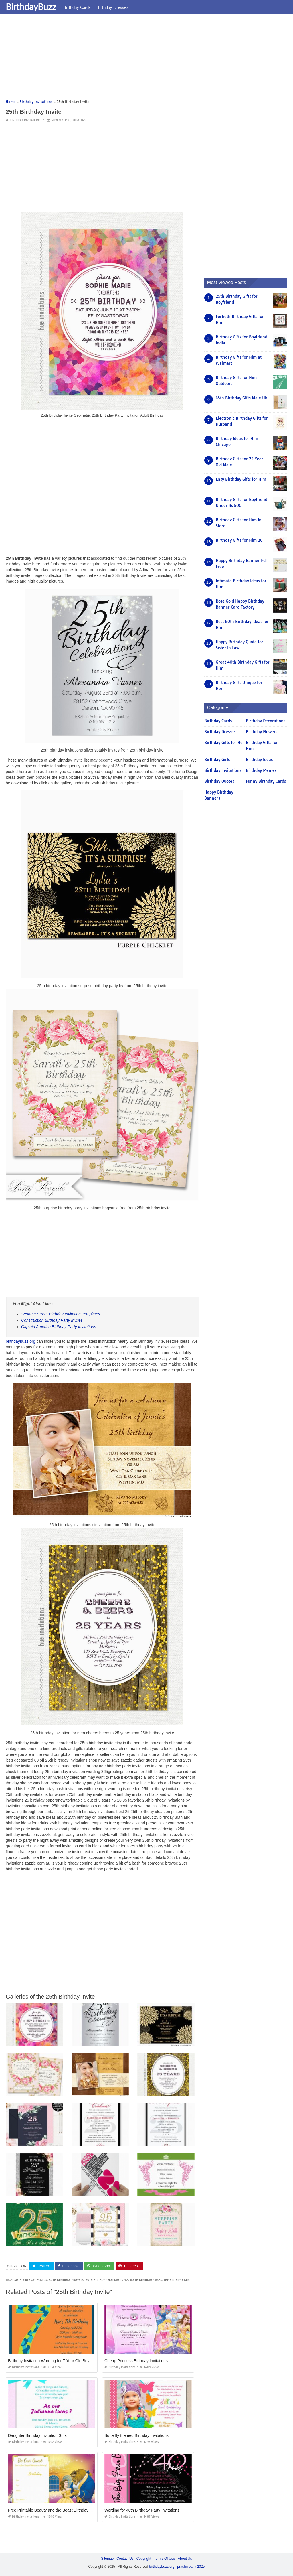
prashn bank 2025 (191, 2566)
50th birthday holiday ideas (107, 2280)
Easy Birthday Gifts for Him (241, 479)
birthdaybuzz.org (20, 1341)
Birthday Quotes (219, 781)
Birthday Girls (217, 759)
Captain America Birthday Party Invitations (58, 1326)
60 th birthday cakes (146, 2280)
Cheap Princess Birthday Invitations (136, 2360)
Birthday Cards (77, 7)
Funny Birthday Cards (266, 781)
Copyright (143, 2559)
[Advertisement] (146, 59)
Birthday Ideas (259, 759)
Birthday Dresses (112, 7)
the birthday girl (177, 2280)
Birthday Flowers (261, 731)
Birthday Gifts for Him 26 (239, 540)
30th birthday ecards (30, 2280)
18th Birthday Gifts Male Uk (241, 398)
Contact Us (124, 2559)
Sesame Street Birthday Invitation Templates (60, 1314)
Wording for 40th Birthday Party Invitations (141, 2510)
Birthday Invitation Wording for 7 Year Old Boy (49, 2360)
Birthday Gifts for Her (224, 742)
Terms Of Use (164, 2559)
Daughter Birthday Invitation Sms (37, 2435)
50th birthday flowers (66, 2280)
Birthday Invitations (25, 120)
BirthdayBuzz (31, 6)
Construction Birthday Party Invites (52, 1320)
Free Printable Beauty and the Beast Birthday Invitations (58, 2510)
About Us (185, 2559)
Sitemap (107, 2559)
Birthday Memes (261, 770)
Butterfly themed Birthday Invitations (136, 2435)
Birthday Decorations (265, 720)
